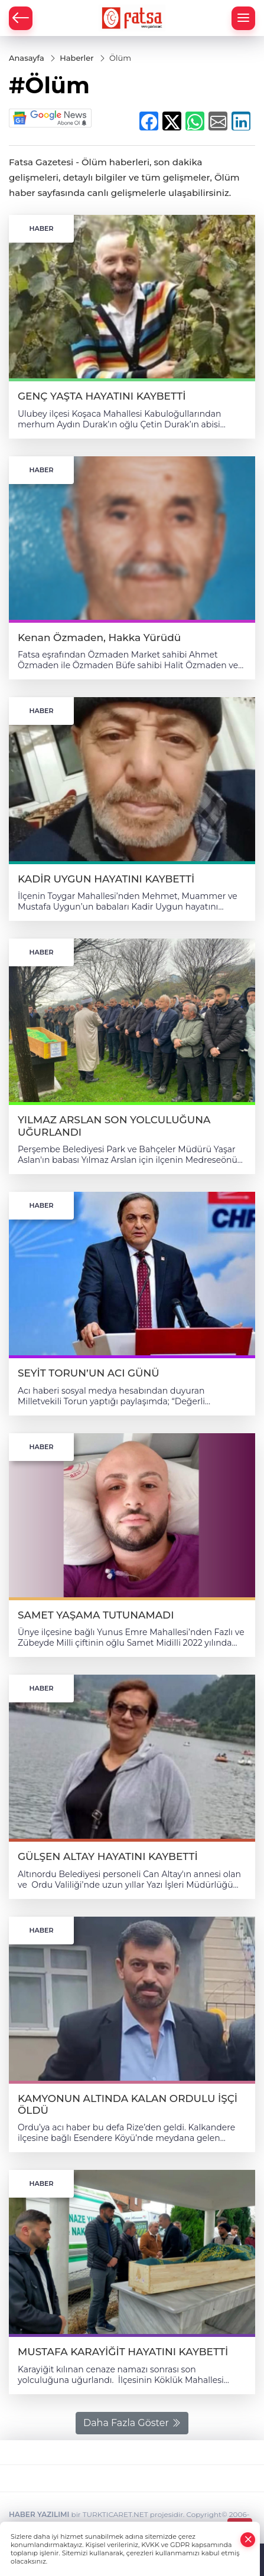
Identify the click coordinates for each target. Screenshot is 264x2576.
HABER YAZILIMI (39, 2514)
